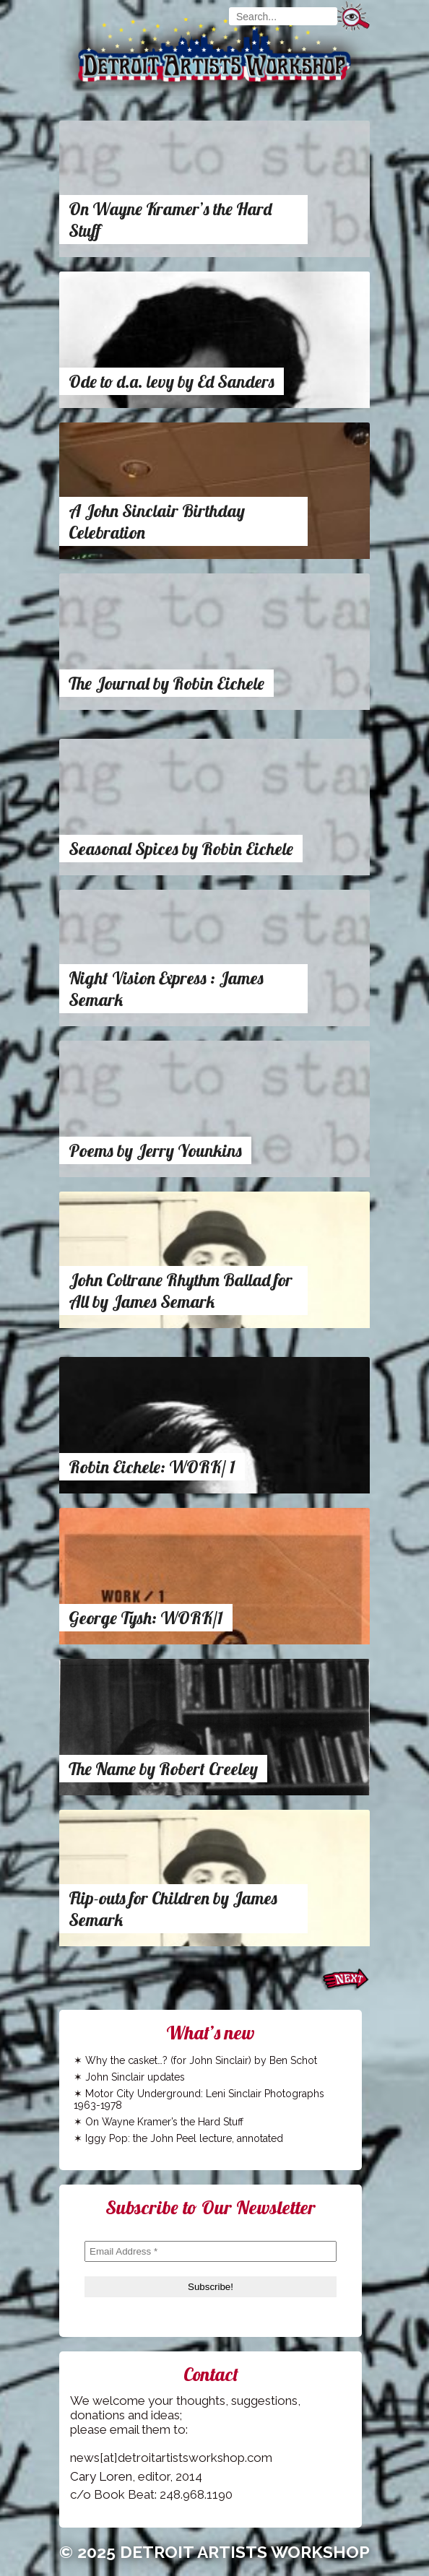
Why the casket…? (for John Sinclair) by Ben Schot (201, 2060)
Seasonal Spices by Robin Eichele (181, 848)
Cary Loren (101, 2476)
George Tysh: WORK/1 (146, 1618)
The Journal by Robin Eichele (166, 683)
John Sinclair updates (135, 2077)
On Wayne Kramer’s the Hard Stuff (164, 2122)
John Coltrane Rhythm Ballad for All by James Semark (180, 1290)
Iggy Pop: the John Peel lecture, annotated (184, 2138)
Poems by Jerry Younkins (155, 1150)
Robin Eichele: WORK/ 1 (152, 1467)
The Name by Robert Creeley (163, 1768)
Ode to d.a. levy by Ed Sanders (171, 381)
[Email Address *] (210, 2251)
